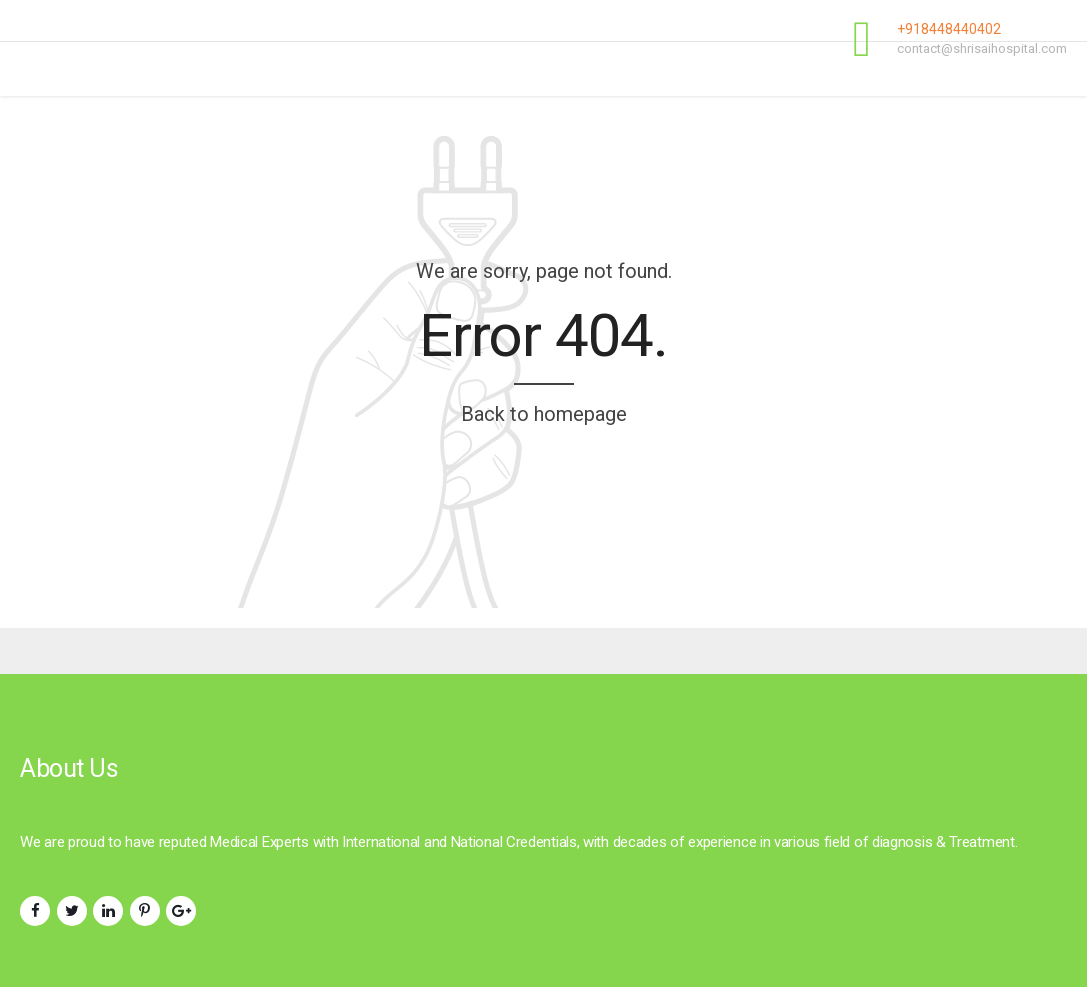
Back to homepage (544, 414)
